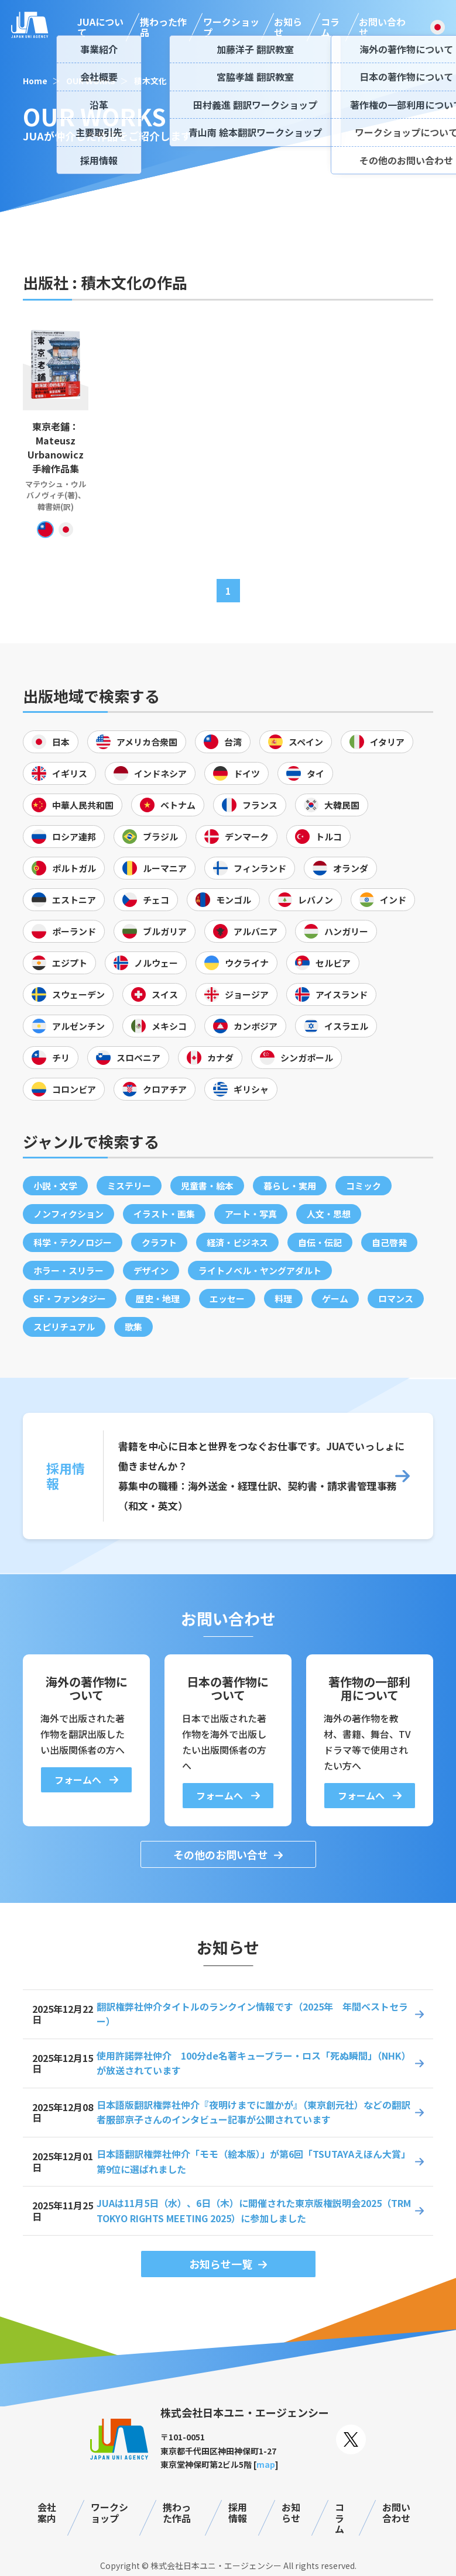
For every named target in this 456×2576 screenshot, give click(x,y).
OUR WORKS (90, 81)
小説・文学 (55, 1186)
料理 (283, 1298)
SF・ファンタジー (69, 1298)
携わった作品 (163, 27)
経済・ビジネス (237, 1242)
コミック (363, 1186)
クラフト (159, 1242)
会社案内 (46, 2512)
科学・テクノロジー (72, 1242)
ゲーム (335, 1298)
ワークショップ (231, 27)
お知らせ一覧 (220, 2263)
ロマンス (395, 1298)
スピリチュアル (64, 1326)
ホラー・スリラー (68, 1270)
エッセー (227, 1298)
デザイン (151, 1270)
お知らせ (288, 27)
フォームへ (79, 1779)
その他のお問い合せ (220, 1854)
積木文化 (150, 81)
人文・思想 (329, 1214)
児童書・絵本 (207, 1186)
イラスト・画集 (164, 1214)
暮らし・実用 (289, 1186)
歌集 (133, 1326)
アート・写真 (251, 1214)
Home (35, 81)
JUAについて (100, 27)
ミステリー (129, 1186)
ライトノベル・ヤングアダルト (259, 1270)
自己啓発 (389, 1242)
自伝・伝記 (320, 1242)
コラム (330, 27)
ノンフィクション (68, 1214)
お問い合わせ (382, 27)
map (265, 2464)
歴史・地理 (158, 1298)
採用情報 (237, 2512)
